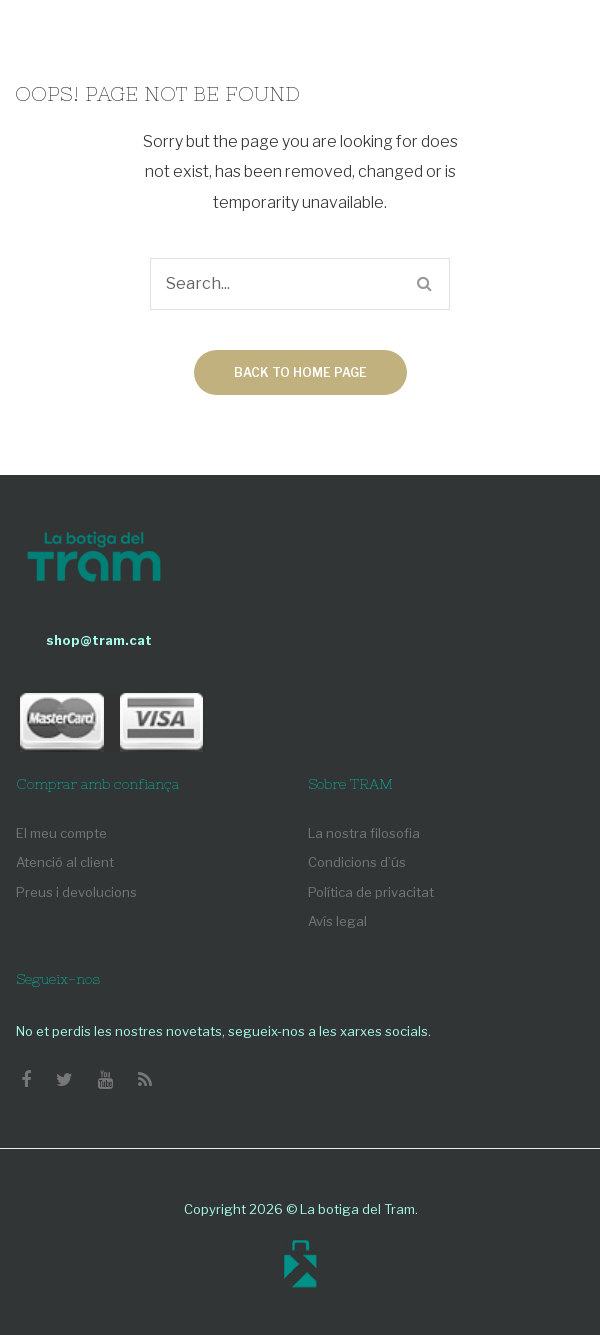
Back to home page (300, 372)
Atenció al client (65, 862)
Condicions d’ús (357, 862)
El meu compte (61, 833)
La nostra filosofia (364, 833)
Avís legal (337, 921)
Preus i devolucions (76, 892)
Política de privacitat (371, 892)
